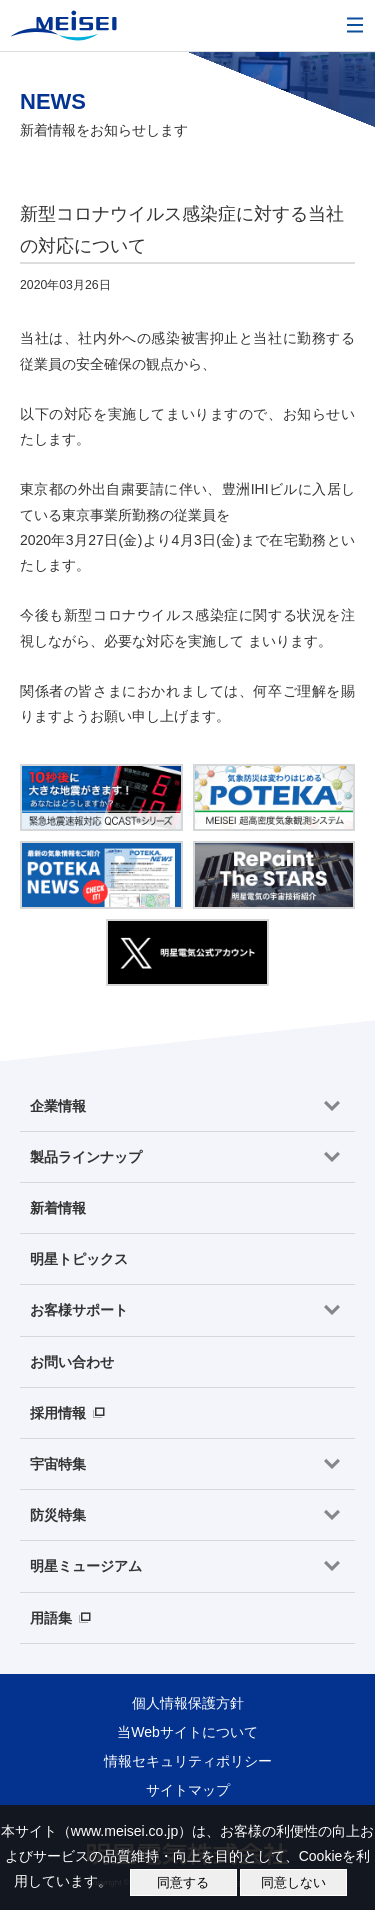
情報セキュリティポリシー (188, 1761)
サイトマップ (188, 1790)
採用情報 (58, 1413)
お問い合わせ (72, 1362)
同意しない (293, 1882)
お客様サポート (79, 1310)
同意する (183, 1882)
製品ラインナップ (86, 1157)
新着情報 (58, 1208)
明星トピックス (79, 1259)
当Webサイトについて (187, 1732)
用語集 (51, 1618)
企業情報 (58, 1106)
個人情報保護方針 (188, 1703)
